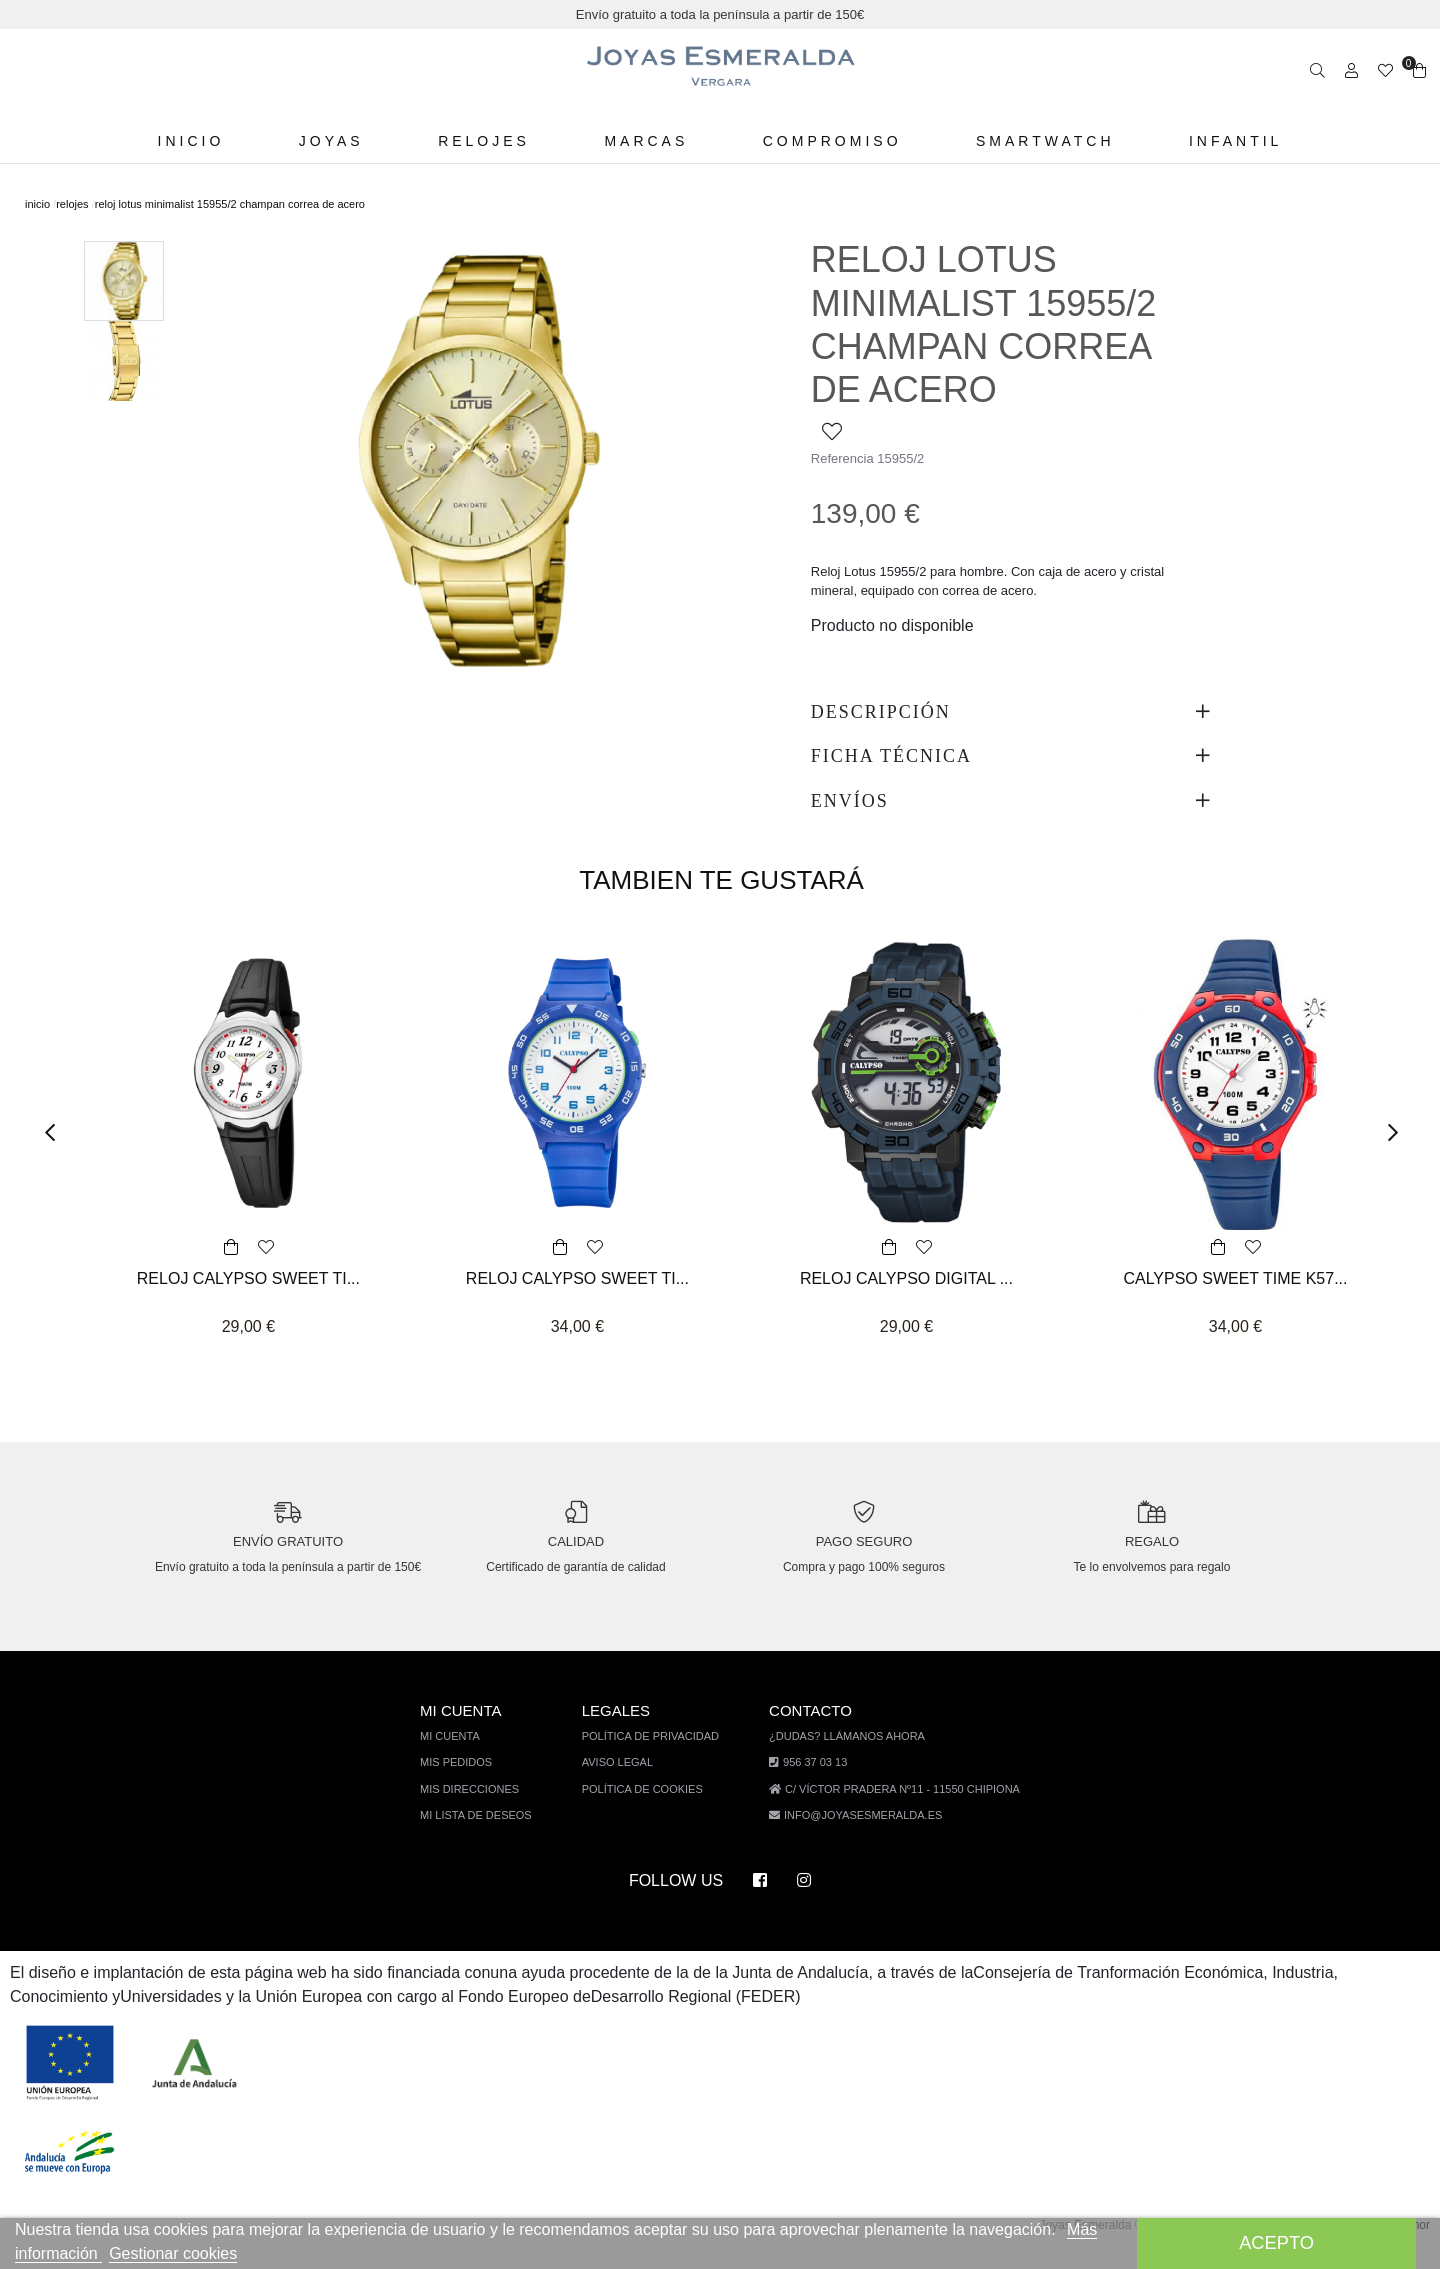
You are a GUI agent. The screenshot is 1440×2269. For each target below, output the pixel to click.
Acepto (1276, 2242)
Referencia (843, 458)
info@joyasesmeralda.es (862, 1832)
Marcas (644, 141)
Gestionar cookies (220, 2253)
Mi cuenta (464, 1753)
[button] (56, 1133)
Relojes (484, 141)
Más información (85, 2253)
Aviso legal (625, 1779)
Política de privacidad (657, 1753)
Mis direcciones (481, 1806)
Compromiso (826, 141)
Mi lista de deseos (487, 1832)
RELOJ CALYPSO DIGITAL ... (906, 1278)
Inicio (198, 141)
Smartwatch (1037, 141)
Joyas (335, 141)
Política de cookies (649, 1806)
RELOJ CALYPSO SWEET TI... (248, 1278)
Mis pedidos (468, 1779)
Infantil (1228, 141)
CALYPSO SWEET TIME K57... (1235, 1278)
